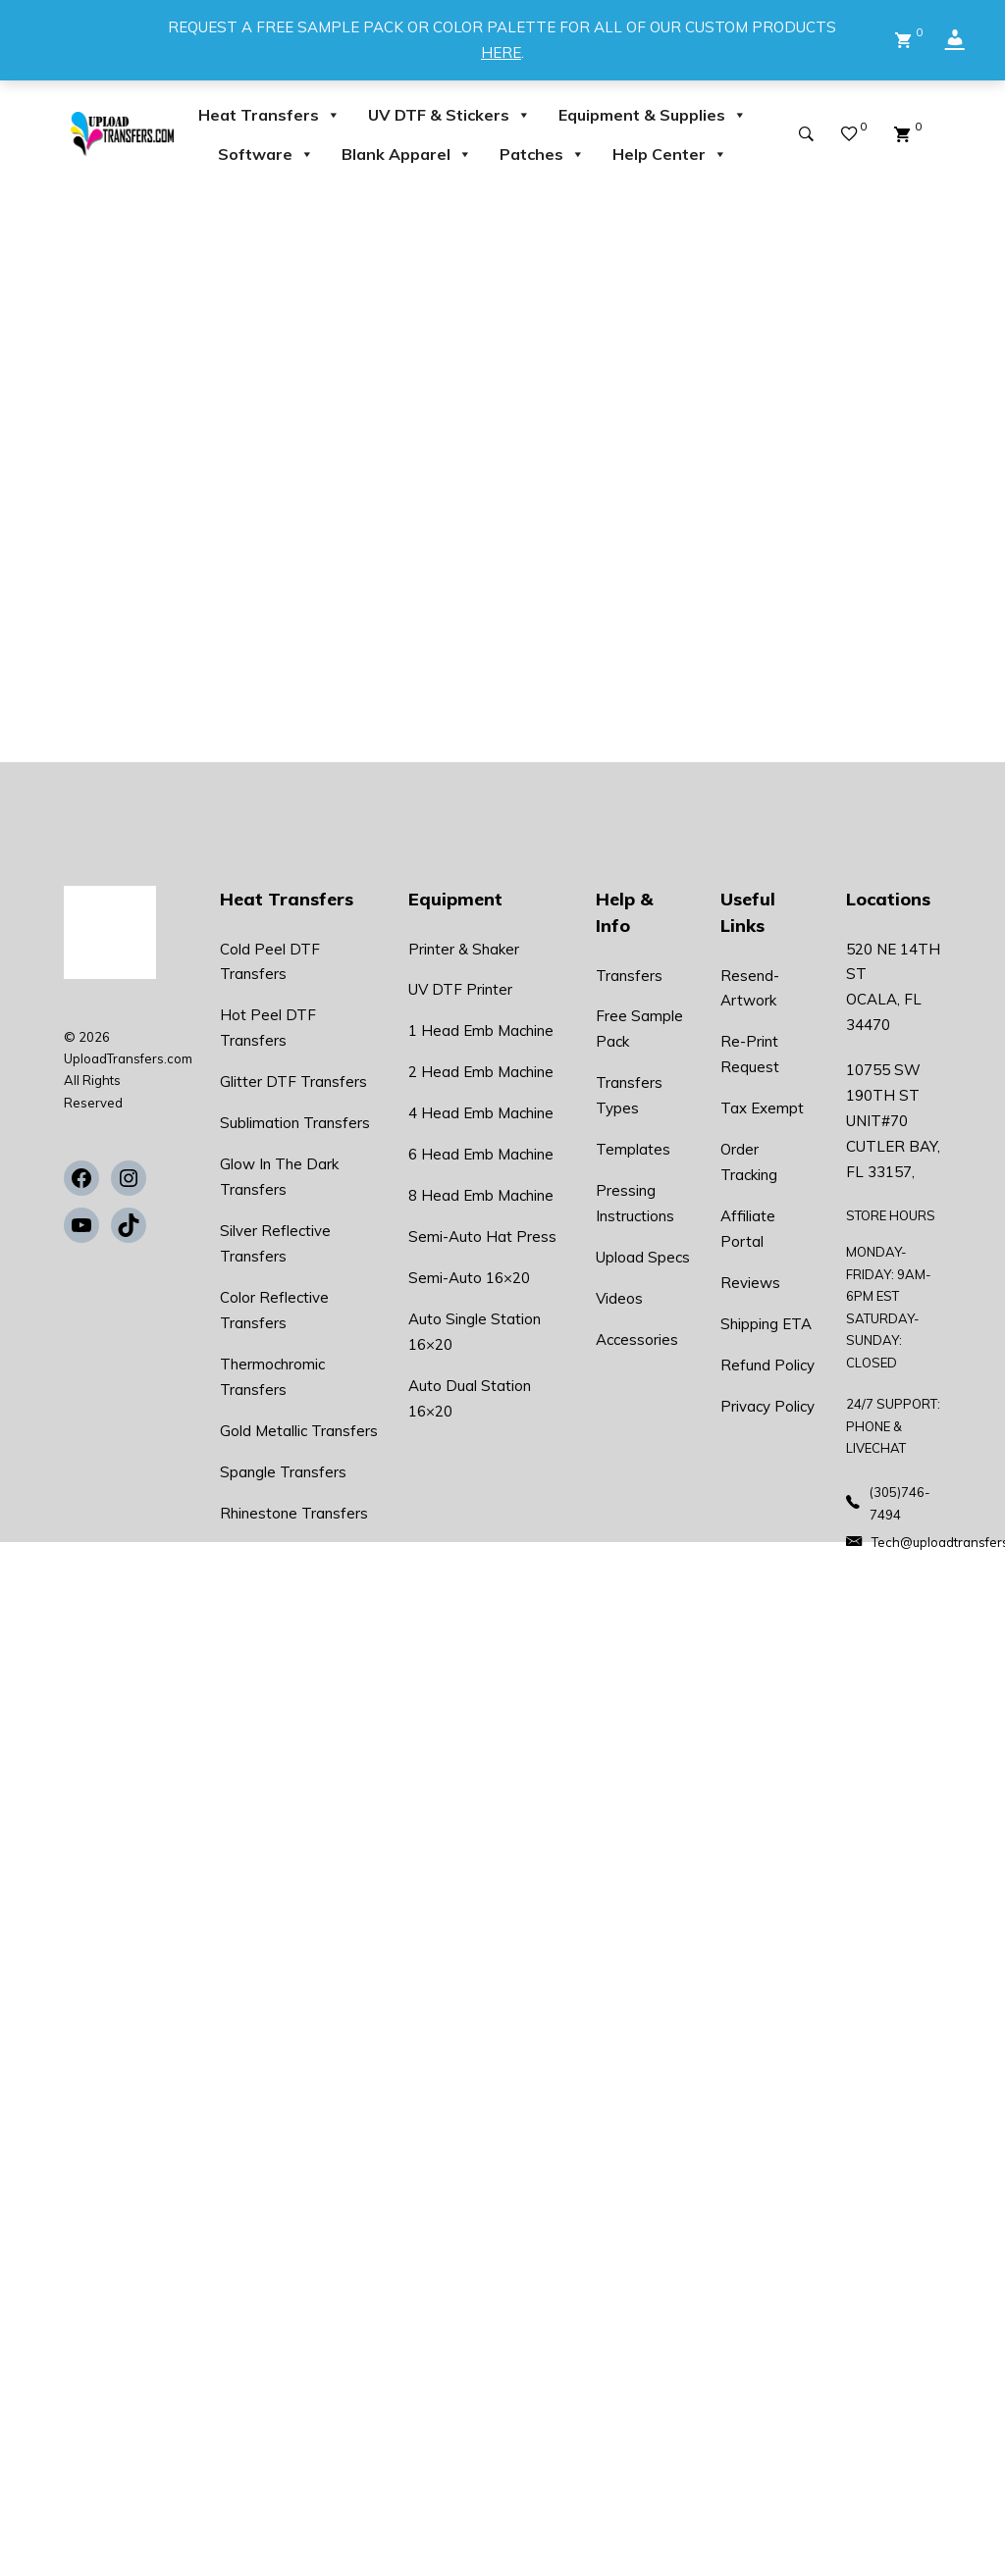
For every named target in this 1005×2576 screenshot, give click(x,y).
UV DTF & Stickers (449, 114)
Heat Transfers (269, 114)
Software (266, 154)
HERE (501, 52)
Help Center (669, 154)
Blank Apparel (407, 154)
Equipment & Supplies (652, 114)
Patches (542, 154)
